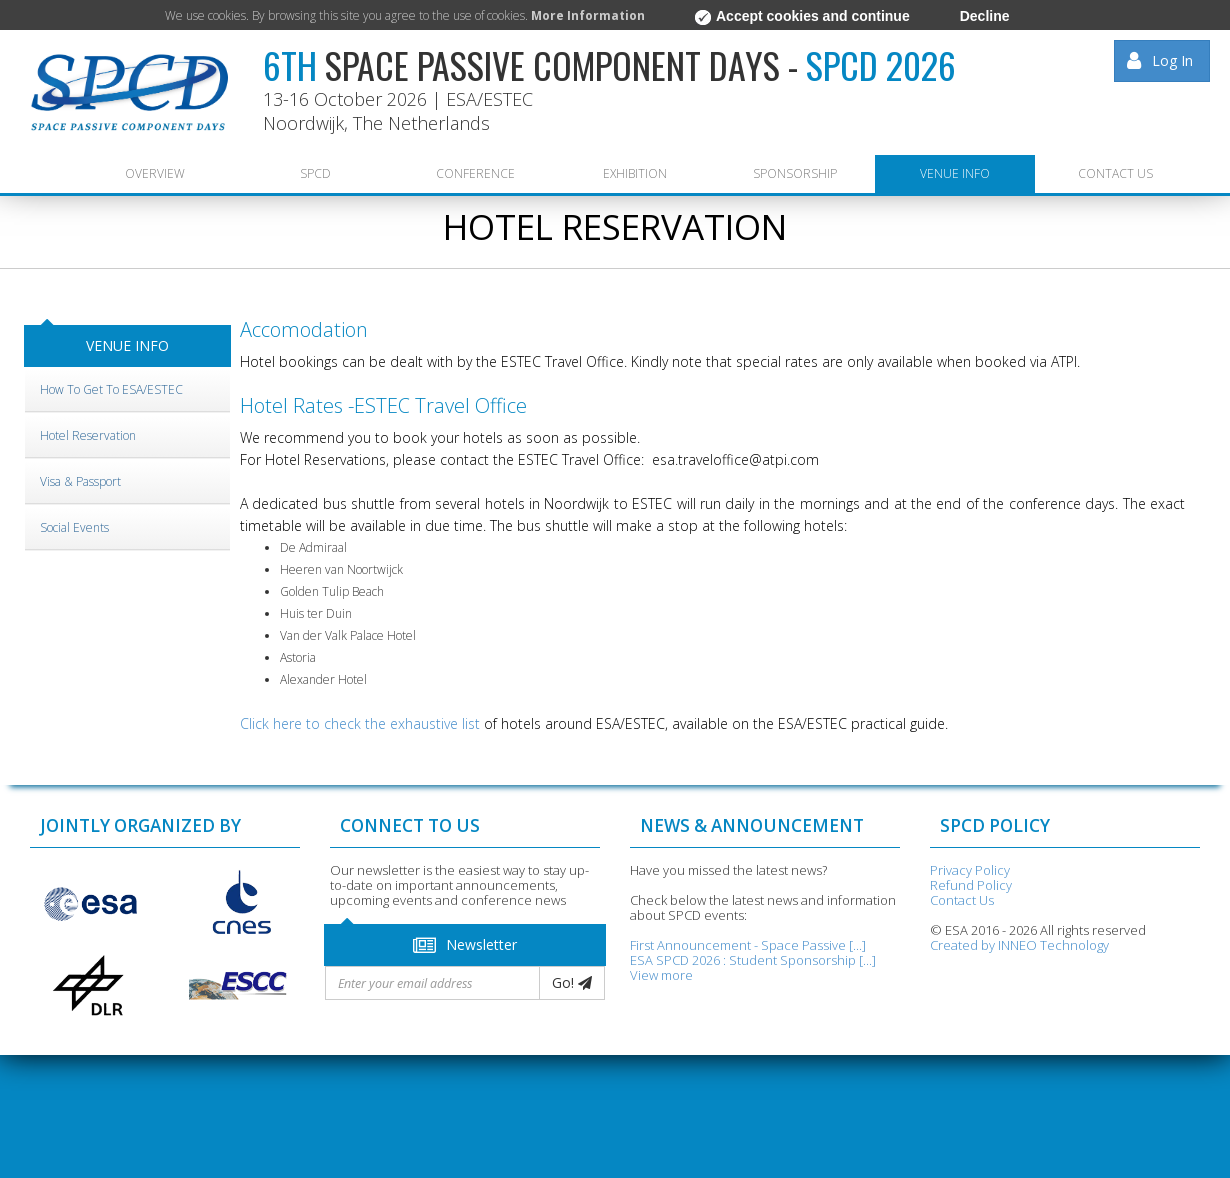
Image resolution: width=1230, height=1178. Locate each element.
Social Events (74, 527)
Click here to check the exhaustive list (360, 723)
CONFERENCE (475, 173)
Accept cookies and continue (802, 16)
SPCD (315, 173)
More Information (588, 15)
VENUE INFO (955, 173)
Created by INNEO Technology (1019, 945)
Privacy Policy (970, 870)
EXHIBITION (635, 173)
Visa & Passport (80, 481)
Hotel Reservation (88, 435)
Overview (155, 173)
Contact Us (962, 900)
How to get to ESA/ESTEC (111, 389)
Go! (572, 982)
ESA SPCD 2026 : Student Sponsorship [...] (753, 960)
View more (661, 975)
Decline (985, 16)
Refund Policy (971, 885)
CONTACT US (1115, 173)
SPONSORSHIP (795, 173)
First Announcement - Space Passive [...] (748, 945)
